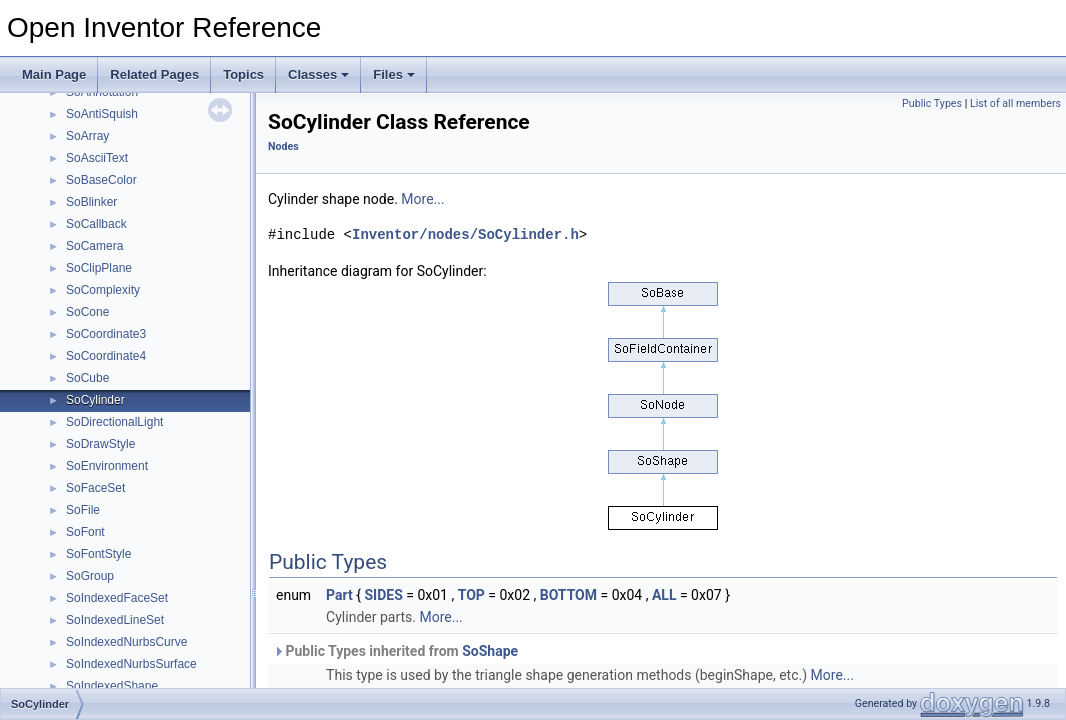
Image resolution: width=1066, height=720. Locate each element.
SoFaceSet (95, 488)
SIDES (383, 595)
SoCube (87, 378)
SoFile (83, 510)
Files (394, 74)
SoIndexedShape (112, 686)
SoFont (85, 532)
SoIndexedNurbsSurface (131, 664)
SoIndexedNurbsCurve (126, 642)
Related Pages (154, 74)
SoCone (87, 312)
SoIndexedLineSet (115, 620)
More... (422, 199)
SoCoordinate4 (106, 356)
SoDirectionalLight (114, 422)
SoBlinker (91, 202)
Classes (318, 74)
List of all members (1015, 103)
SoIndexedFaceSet (117, 598)
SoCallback (96, 224)
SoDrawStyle (100, 444)
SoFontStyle (98, 554)
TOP (471, 595)
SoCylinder (95, 400)
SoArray (87, 136)
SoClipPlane (99, 268)
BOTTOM (568, 595)
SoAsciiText (97, 158)
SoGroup (90, 576)
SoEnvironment (107, 466)
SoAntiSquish (102, 114)
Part (339, 595)
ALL (664, 595)
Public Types (932, 103)
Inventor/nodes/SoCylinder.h (465, 234)
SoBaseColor (101, 180)
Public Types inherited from (395, 651)
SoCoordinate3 (106, 334)
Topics (243, 74)
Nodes (283, 146)
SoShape (490, 651)
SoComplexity (103, 290)
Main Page (54, 74)
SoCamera (94, 246)
